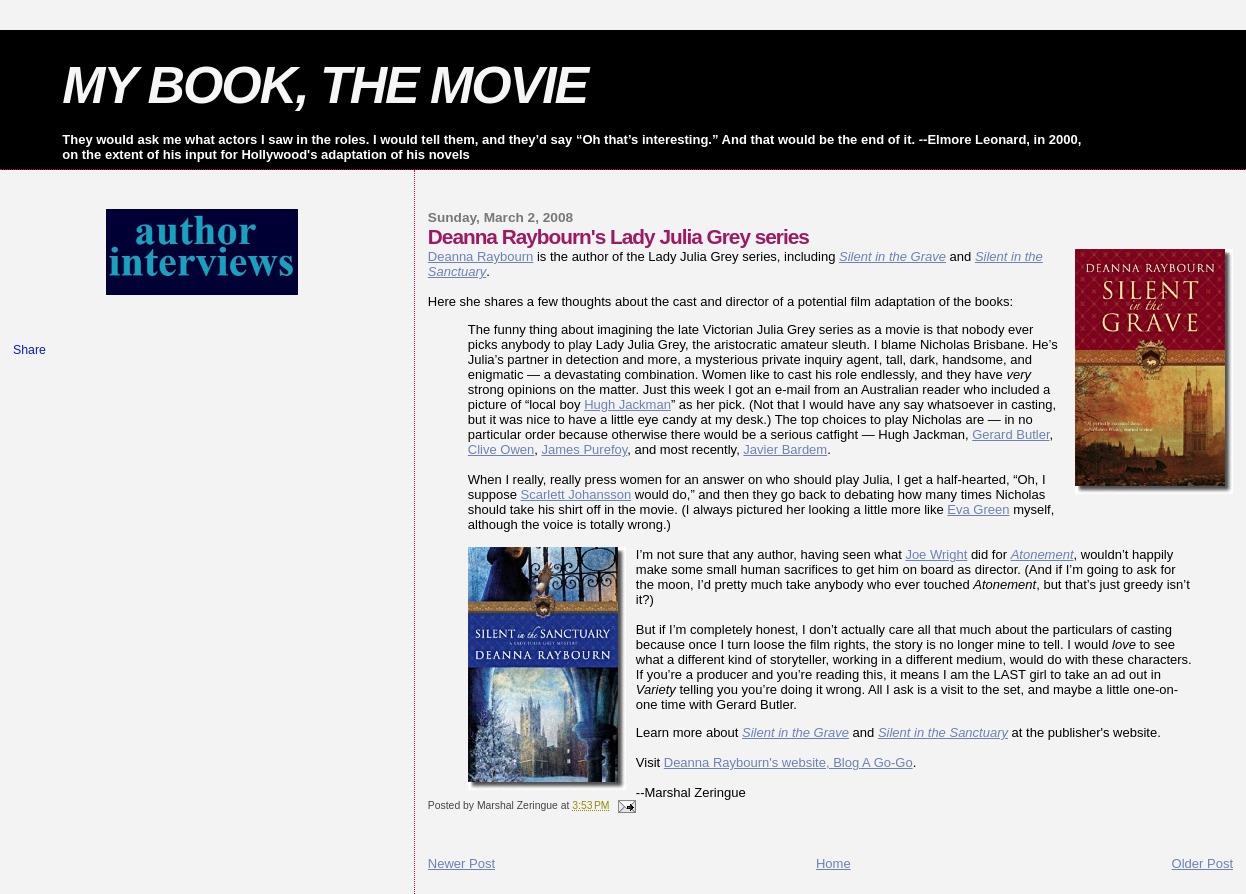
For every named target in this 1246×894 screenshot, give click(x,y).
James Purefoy (585, 449)
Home (833, 863)
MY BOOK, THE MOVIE (324, 85)
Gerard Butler (1010, 434)
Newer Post (461, 863)
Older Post (1202, 863)
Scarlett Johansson (576, 494)
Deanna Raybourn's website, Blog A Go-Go (788, 762)
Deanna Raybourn (481, 256)
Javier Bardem (785, 449)
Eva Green (978, 509)
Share (29, 350)
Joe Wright (936, 554)
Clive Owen (501, 449)
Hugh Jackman (627, 404)
